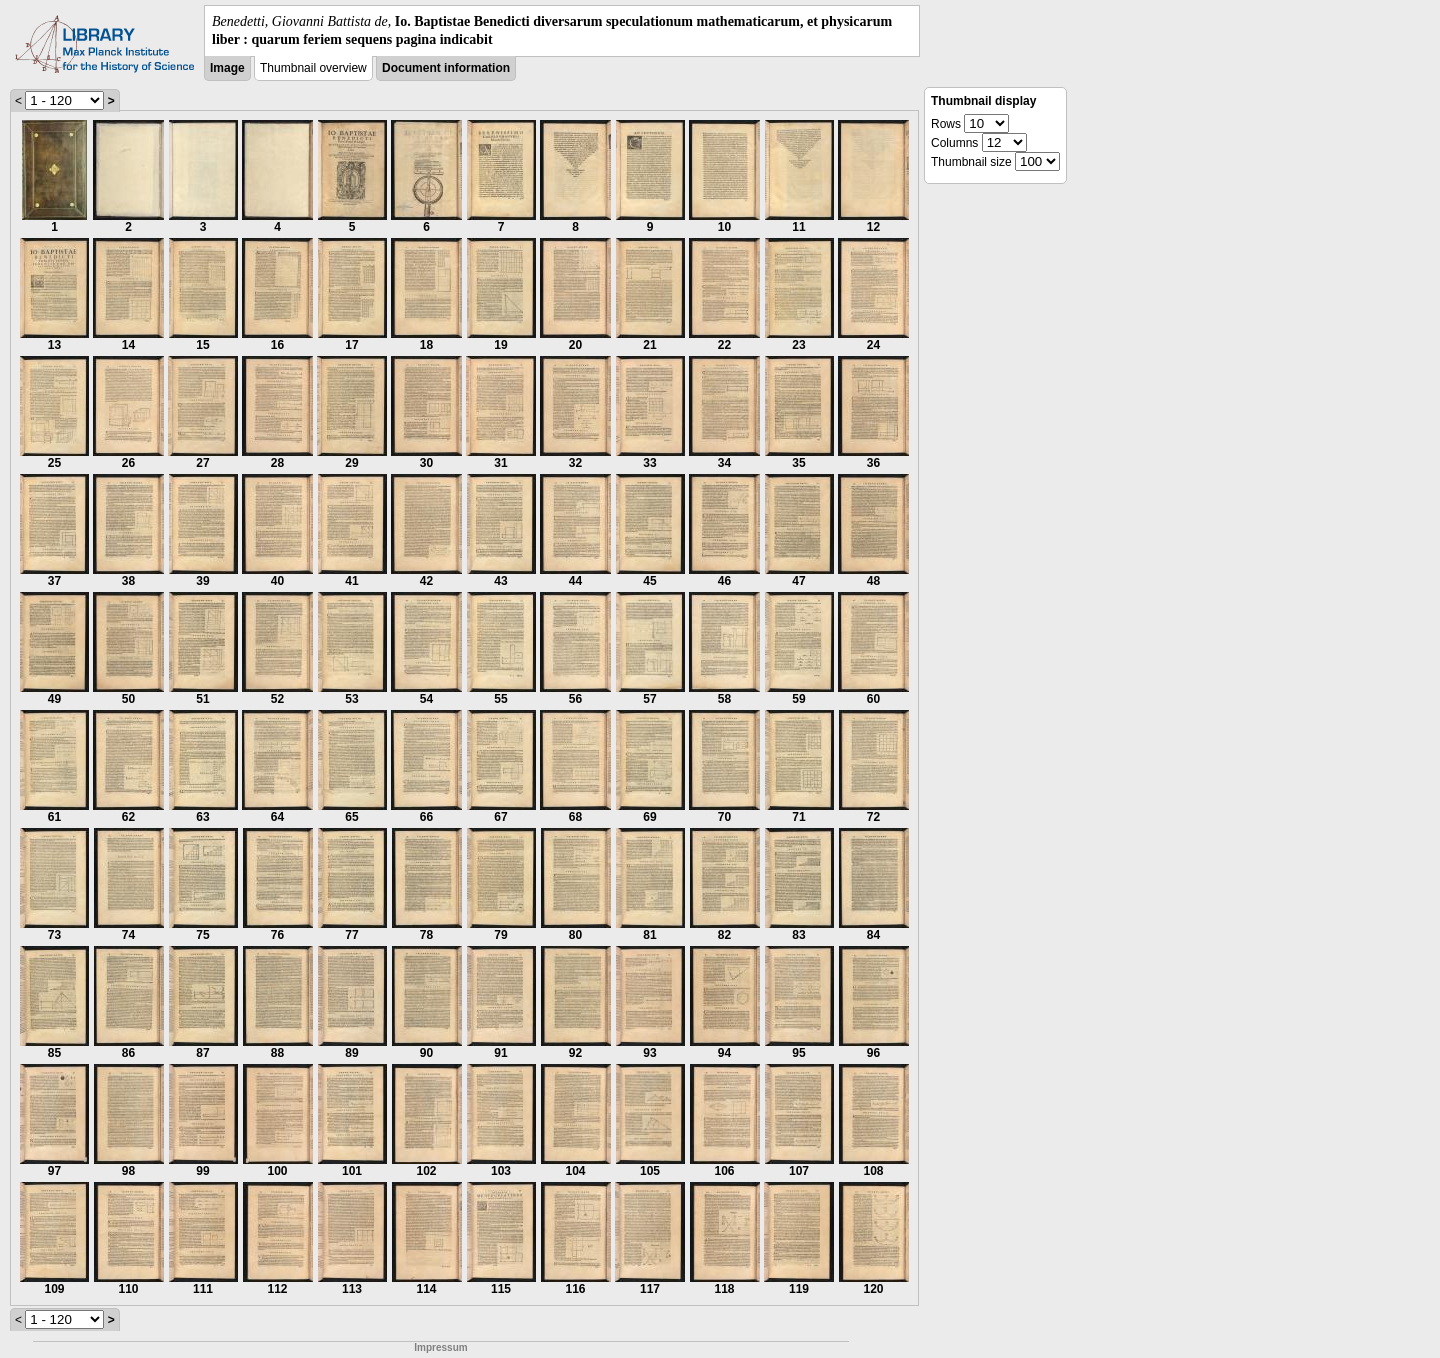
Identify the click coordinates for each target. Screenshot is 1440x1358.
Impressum (440, 1347)
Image (227, 68)
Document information (446, 68)
